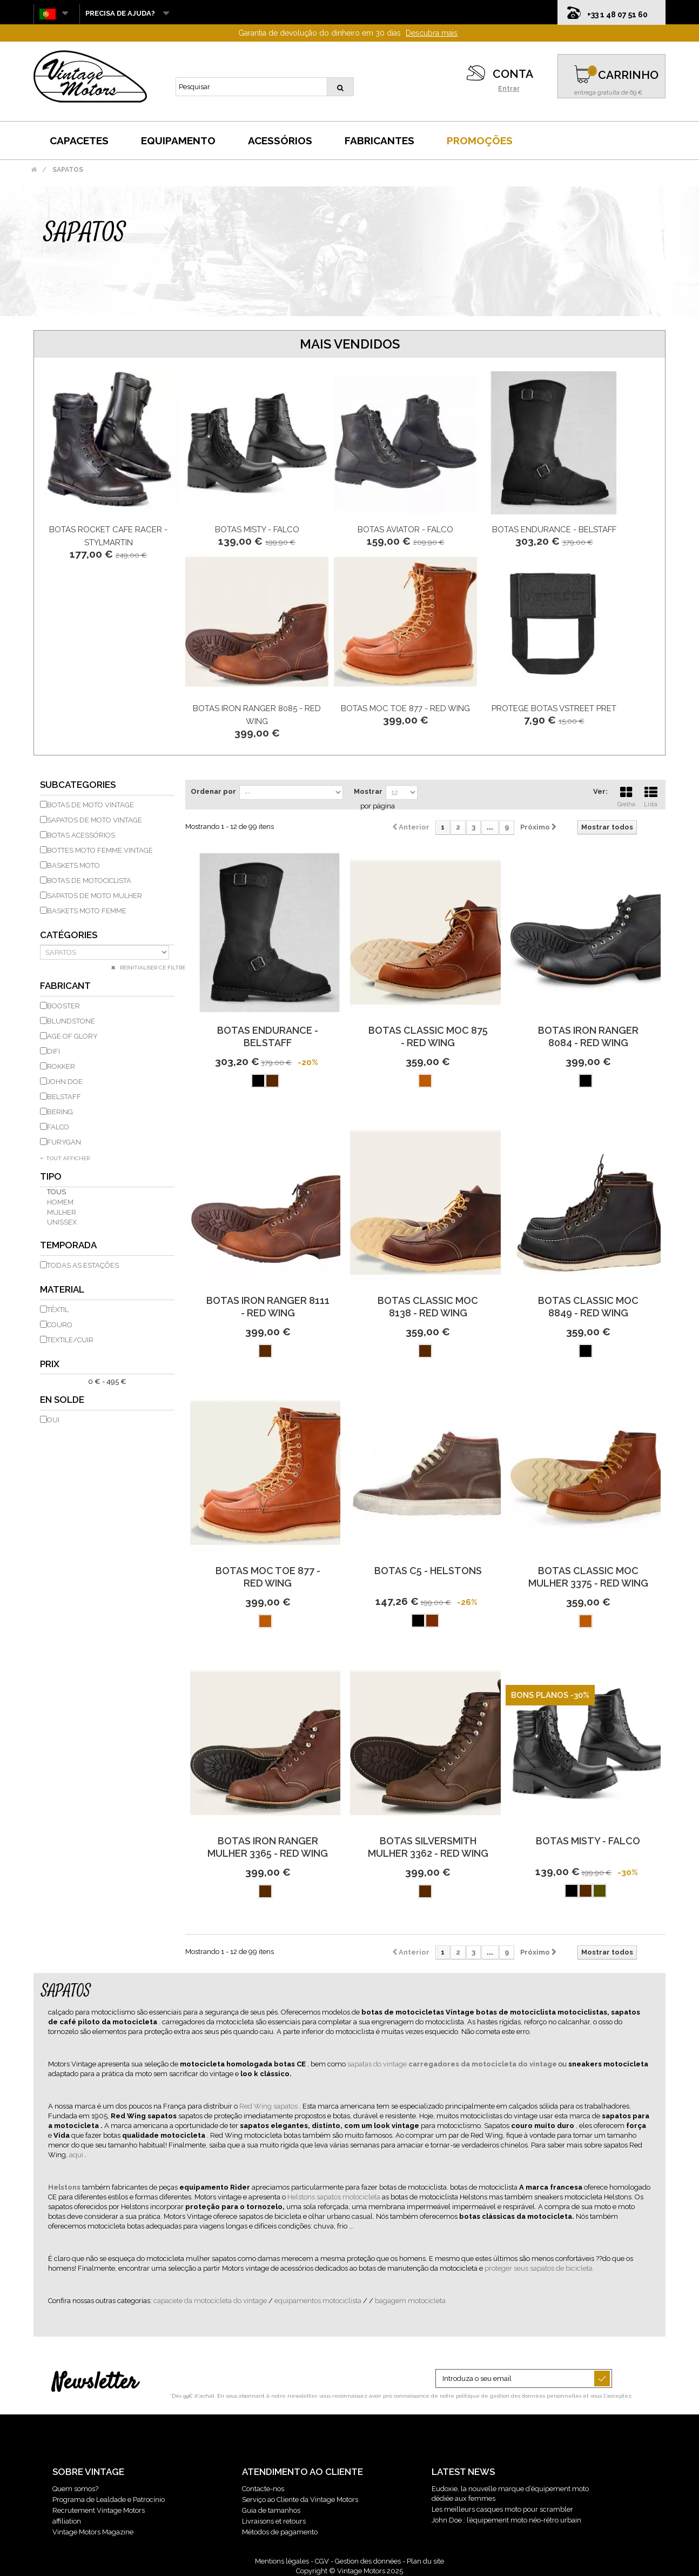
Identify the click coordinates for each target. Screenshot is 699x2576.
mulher (61, 1212)
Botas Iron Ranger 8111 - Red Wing (268, 1307)
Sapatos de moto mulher (94, 896)
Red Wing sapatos (269, 2106)
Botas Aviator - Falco (405, 529)
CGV (322, 2561)
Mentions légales (282, 2561)
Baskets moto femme (86, 911)
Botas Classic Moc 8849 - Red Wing (588, 1307)
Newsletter (94, 2383)
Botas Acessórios (81, 835)
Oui (53, 1420)
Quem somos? (75, 2489)
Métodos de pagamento (280, 2532)
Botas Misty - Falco (257, 529)
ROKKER (61, 1066)
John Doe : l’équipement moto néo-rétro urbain (506, 2520)
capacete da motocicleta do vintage (210, 2301)
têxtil (58, 1310)
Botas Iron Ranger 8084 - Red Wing (588, 1036)
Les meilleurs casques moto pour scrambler (502, 2509)
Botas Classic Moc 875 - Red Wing (428, 1036)
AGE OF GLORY (72, 1036)
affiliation (66, 2521)
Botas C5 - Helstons (428, 1570)
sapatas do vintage (377, 2064)
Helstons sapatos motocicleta (334, 2197)
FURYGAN (64, 1142)
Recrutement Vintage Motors (98, 2510)
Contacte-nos (263, 2489)
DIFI (53, 1051)
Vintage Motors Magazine (92, 2532)
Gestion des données (368, 2561)
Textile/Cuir (70, 1340)
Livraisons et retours (274, 2521)
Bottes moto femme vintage (100, 850)
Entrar (509, 88)
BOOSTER (63, 1006)
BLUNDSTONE (71, 1021)
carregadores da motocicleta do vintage (483, 2064)
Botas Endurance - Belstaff (554, 529)
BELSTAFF (64, 1097)
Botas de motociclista (89, 880)
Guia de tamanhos (271, 2510)
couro (59, 1325)
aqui (77, 2155)
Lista (651, 795)
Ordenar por (213, 791)
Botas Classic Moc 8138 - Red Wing (428, 1307)
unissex (62, 1222)
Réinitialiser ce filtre (151, 968)
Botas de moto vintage (90, 805)
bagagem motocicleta (410, 2301)
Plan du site (425, 2561)
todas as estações (83, 1265)
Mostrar (368, 791)
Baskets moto (73, 865)
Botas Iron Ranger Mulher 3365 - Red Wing (267, 1847)
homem (60, 1202)
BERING (60, 1112)
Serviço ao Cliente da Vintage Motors (300, 2499)
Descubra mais (432, 33)
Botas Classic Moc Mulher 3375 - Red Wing (588, 1577)
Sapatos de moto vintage (94, 820)
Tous (56, 1192)
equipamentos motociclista (318, 2301)
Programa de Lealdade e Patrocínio (108, 2499)
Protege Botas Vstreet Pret (554, 708)
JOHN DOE (65, 1082)
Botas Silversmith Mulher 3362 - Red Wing (428, 1847)
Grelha (626, 795)
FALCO (58, 1127)
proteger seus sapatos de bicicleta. (539, 2268)
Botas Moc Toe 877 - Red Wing (405, 708)
